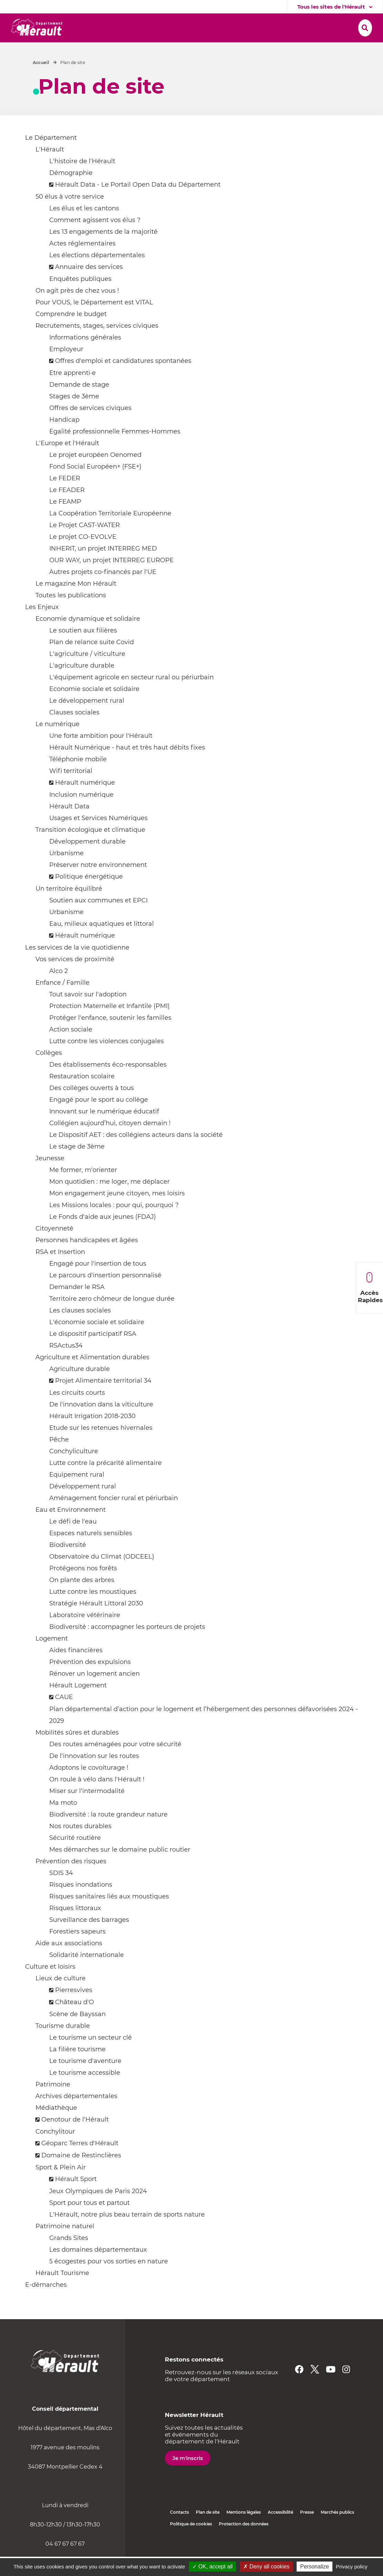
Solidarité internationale (86, 1974)
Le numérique (57, 743)
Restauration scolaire (82, 1095)
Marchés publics (337, 2531)
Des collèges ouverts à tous (91, 1107)
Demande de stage (79, 404)
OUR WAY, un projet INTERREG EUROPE (111, 579)
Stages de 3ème (74, 415)
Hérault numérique (85, 802)
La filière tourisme (77, 2068)
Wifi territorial (70, 790)
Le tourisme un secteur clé (90, 2057)
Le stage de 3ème (77, 1166)
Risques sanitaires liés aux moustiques (109, 1915)
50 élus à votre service (69, 216)
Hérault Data (69, 825)
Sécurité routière (75, 1857)
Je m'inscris (187, 2477)
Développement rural (82, 1505)
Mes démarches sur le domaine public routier (119, 1869)
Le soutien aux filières (83, 649)
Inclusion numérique (81, 814)
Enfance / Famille (62, 1002)
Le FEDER (64, 497)
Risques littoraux (75, 1927)
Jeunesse (49, 1177)
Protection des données (243, 2543)
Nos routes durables (80, 1845)
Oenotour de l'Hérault (75, 2139)
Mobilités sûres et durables (77, 1752)
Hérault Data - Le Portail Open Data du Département (138, 204)
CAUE (64, 1716)
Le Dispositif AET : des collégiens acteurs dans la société (136, 1154)
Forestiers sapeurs (77, 1951)
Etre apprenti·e (72, 392)
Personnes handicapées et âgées (86, 1259)
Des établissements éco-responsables (108, 1084)
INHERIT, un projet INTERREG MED (103, 568)
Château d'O (74, 2021)
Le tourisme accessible (84, 2092)
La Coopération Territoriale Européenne (110, 532)
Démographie (71, 192)
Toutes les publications (70, 614)
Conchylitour (55, 2151)
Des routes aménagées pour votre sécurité (115, 1763)
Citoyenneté (54, 1248)
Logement (51, 1658)
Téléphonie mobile (78, 778)
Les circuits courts (77, 1412)
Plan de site (208, 2531)
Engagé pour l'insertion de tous (97, 1283)
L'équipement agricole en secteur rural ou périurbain (131, 696)
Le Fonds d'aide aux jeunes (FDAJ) (102, 1236)
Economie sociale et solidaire (94, 708)
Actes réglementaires (82, 262)
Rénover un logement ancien (94, 1693)
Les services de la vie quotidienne (77, 967)
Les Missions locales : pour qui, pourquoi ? (114, 1224)
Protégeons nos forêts (83, 1587)
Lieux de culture (60, 1997)
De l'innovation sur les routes (94, 1775)
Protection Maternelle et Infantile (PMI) (109, 1025)
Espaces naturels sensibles (90, 1552)
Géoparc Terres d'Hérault (79, 2162)
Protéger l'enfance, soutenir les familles (110, 1037)
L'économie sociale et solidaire (96, 1341)
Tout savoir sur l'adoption (88, 1013)
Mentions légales (243, 2531)
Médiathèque (56, 2127)
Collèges (48, 1072)
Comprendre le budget (71, 333)
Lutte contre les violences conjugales (106, 1060)
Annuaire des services (89, 286)
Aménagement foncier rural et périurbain (113, 1517)
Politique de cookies (191, 2543)
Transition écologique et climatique (90, 849)
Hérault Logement (78, 1704)
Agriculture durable (79, 1388)
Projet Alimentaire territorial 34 (103, 1400)
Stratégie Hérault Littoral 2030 (96, 1622)
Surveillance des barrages (89, 1939)
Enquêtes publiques (80, 298)
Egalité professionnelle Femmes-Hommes (114, 450)
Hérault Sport (76, 2198)
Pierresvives (73, 2009)
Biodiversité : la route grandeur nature (108, 1833)
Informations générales (85, 356)
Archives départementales (76, 2115)
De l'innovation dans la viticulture (101, 1423)
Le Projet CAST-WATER (84, 544)
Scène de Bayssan (77, 2033)
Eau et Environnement (70, 1529)
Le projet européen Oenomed (95, 474)
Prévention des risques (70, 1880)
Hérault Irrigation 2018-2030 (92, 1435)
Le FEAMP (65, 521)
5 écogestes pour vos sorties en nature (108, 2280)
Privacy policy (352, 2566)
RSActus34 (66, 1365)
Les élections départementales (97, 274)
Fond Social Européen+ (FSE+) (95, 486)
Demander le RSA (77, 1306)
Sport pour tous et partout (89, 2222)
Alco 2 (58, 990)
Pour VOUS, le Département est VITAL (94, 321)
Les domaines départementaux (98, 2269)
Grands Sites (68, 2257)
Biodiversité (67, 1564)
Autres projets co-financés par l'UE (102, 591)
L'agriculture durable (81, 685)
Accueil (41, 81)
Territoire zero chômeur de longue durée (111, 1318)
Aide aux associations (68, 1962)
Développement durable (87, 861)
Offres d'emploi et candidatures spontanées (123, 380)
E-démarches (46, 2304)
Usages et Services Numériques (98, 837)
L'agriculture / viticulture (87, 673)
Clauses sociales (74, 731)
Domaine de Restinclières (81, 2174)
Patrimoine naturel (64, 2245)
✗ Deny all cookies (266, 2566)
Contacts (179, 2531)
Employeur (66, 368)
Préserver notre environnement (98, 884)
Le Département (51, 157)
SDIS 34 (61, 1892)
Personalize (314, 2566)
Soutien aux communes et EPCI (98, 919)
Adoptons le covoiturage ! (88, 1787)
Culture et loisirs (50, 1986)
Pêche (59, 1459)
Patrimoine (52, 2103)
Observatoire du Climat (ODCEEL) (101, 1576)
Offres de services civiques (90, 427)
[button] (105, 28)
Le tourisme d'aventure (85, 2080)
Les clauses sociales (80, 1329)
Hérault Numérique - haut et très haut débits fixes (127, 767)
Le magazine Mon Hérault (75, 603)
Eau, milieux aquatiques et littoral (101, 943)
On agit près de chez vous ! (77, 310)
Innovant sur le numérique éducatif (104, 1130)
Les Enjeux (42, 626)
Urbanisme (66, 872)
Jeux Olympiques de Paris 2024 (98, 2210)
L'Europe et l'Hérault (67, 462)
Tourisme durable (62, 2045)
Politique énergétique (89, 896)
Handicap (64, 439)
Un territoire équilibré (68, 908)
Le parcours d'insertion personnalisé (105, 1294)
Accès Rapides (370, 1287)
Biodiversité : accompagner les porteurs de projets (127, 1646)
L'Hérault (49, 168)
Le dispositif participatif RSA (92, 1353)
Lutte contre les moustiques (92, 1611)
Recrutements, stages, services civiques (96, 345)
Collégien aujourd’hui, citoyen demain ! (110, 1142)
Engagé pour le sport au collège (98, 1119)
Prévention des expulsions (90, 1681)
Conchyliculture (73, 1470)
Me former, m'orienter (83, 1189)
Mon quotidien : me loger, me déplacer (109, 1201)
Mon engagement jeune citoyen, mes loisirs (117, 1212)
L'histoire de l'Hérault (82, 180)
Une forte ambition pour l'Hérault (100, 755)
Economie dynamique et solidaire (87, 638)
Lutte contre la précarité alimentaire (105, 1482)
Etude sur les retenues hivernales (100, 1447)
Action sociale (70, 1049)
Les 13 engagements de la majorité (103, 251)
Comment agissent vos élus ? (94, 239)
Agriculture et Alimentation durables (92, 1376)
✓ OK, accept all (212, 2566)
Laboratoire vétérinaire (84, 1634)
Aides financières (76, 1669)
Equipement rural (76, 1494)
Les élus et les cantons (84, 227)
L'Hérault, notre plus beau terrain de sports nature (127, 2234)
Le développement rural (86, 720)
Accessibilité (280, 2531)
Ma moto (63, 1822)
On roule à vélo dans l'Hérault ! (97, 1798)
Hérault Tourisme (62, 2292)
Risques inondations (80, 1904)
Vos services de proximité (74, 978)
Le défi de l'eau (73, 1540)
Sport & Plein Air (60, 2186)
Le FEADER (67, 509)
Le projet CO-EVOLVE (82, 556)
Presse (307, 2531)
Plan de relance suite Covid (91, 661)
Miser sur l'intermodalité (87, 1810)
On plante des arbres (81, 1599)
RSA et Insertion (60, 1271)
